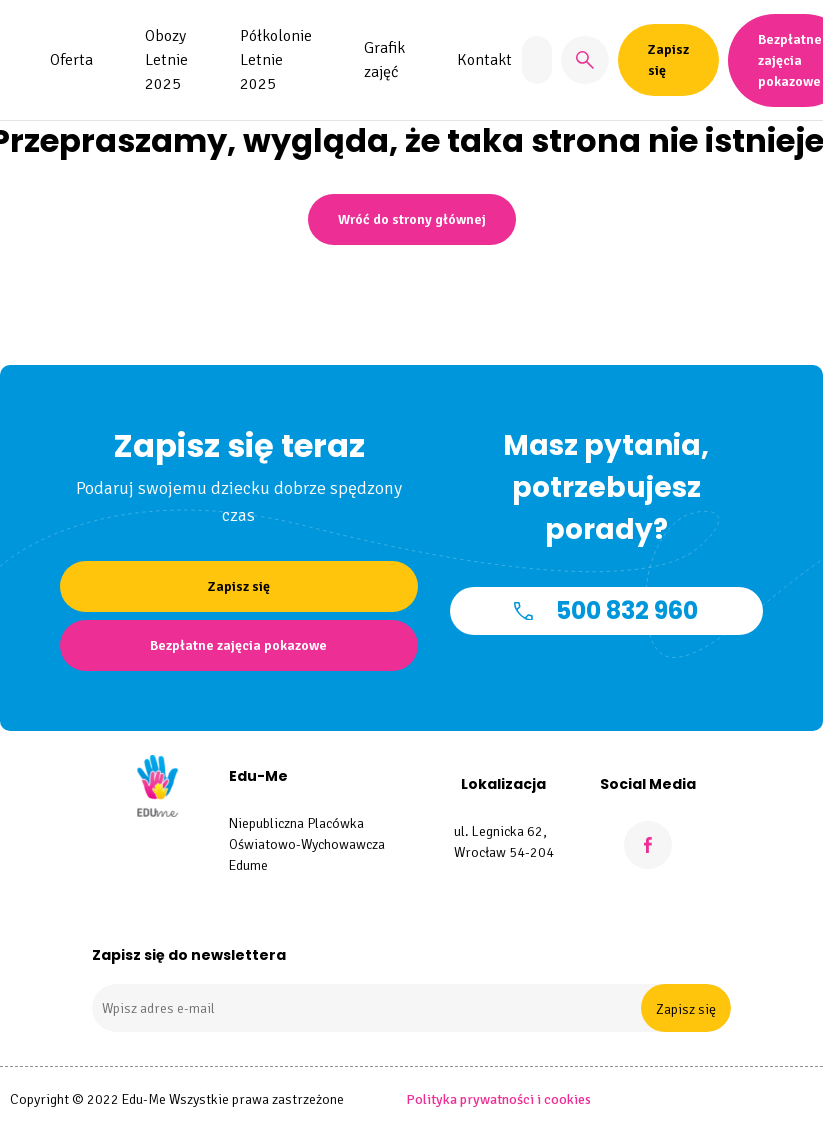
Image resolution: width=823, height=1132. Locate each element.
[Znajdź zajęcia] (537, 60)
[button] (585, 60)
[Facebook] (648, 845)
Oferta (71, 60)
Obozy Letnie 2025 (166, 60)
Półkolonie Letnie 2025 (276, 60)
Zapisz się (686, 1009)
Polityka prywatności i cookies (498, 1099)
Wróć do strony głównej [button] (412, 219)
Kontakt (484, 60)
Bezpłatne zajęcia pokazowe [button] (238, 645)
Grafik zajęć (384, 60)
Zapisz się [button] (668, 60)
